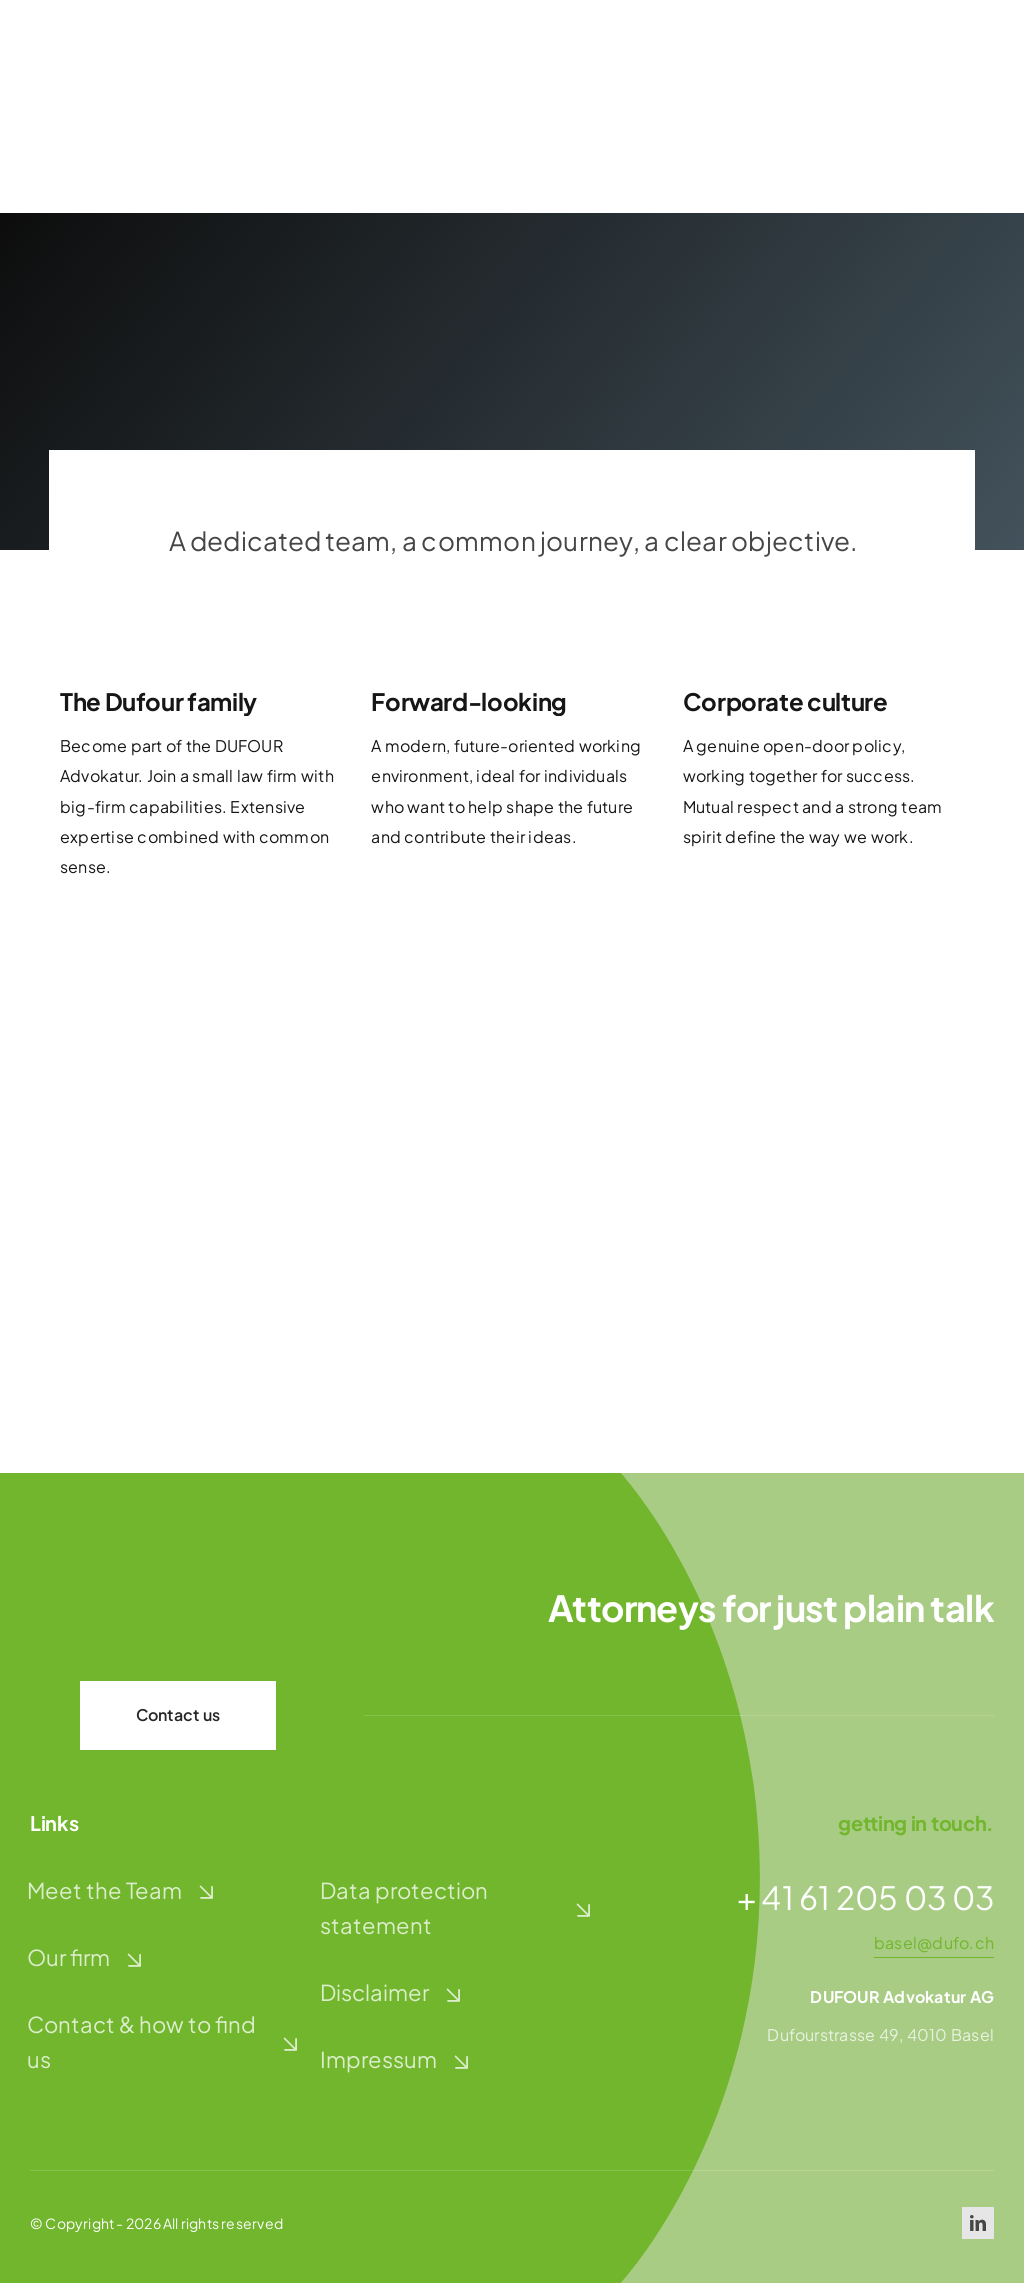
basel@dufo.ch (934, 1942)
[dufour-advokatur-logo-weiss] (130, 1600)
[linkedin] (978, 2223)
